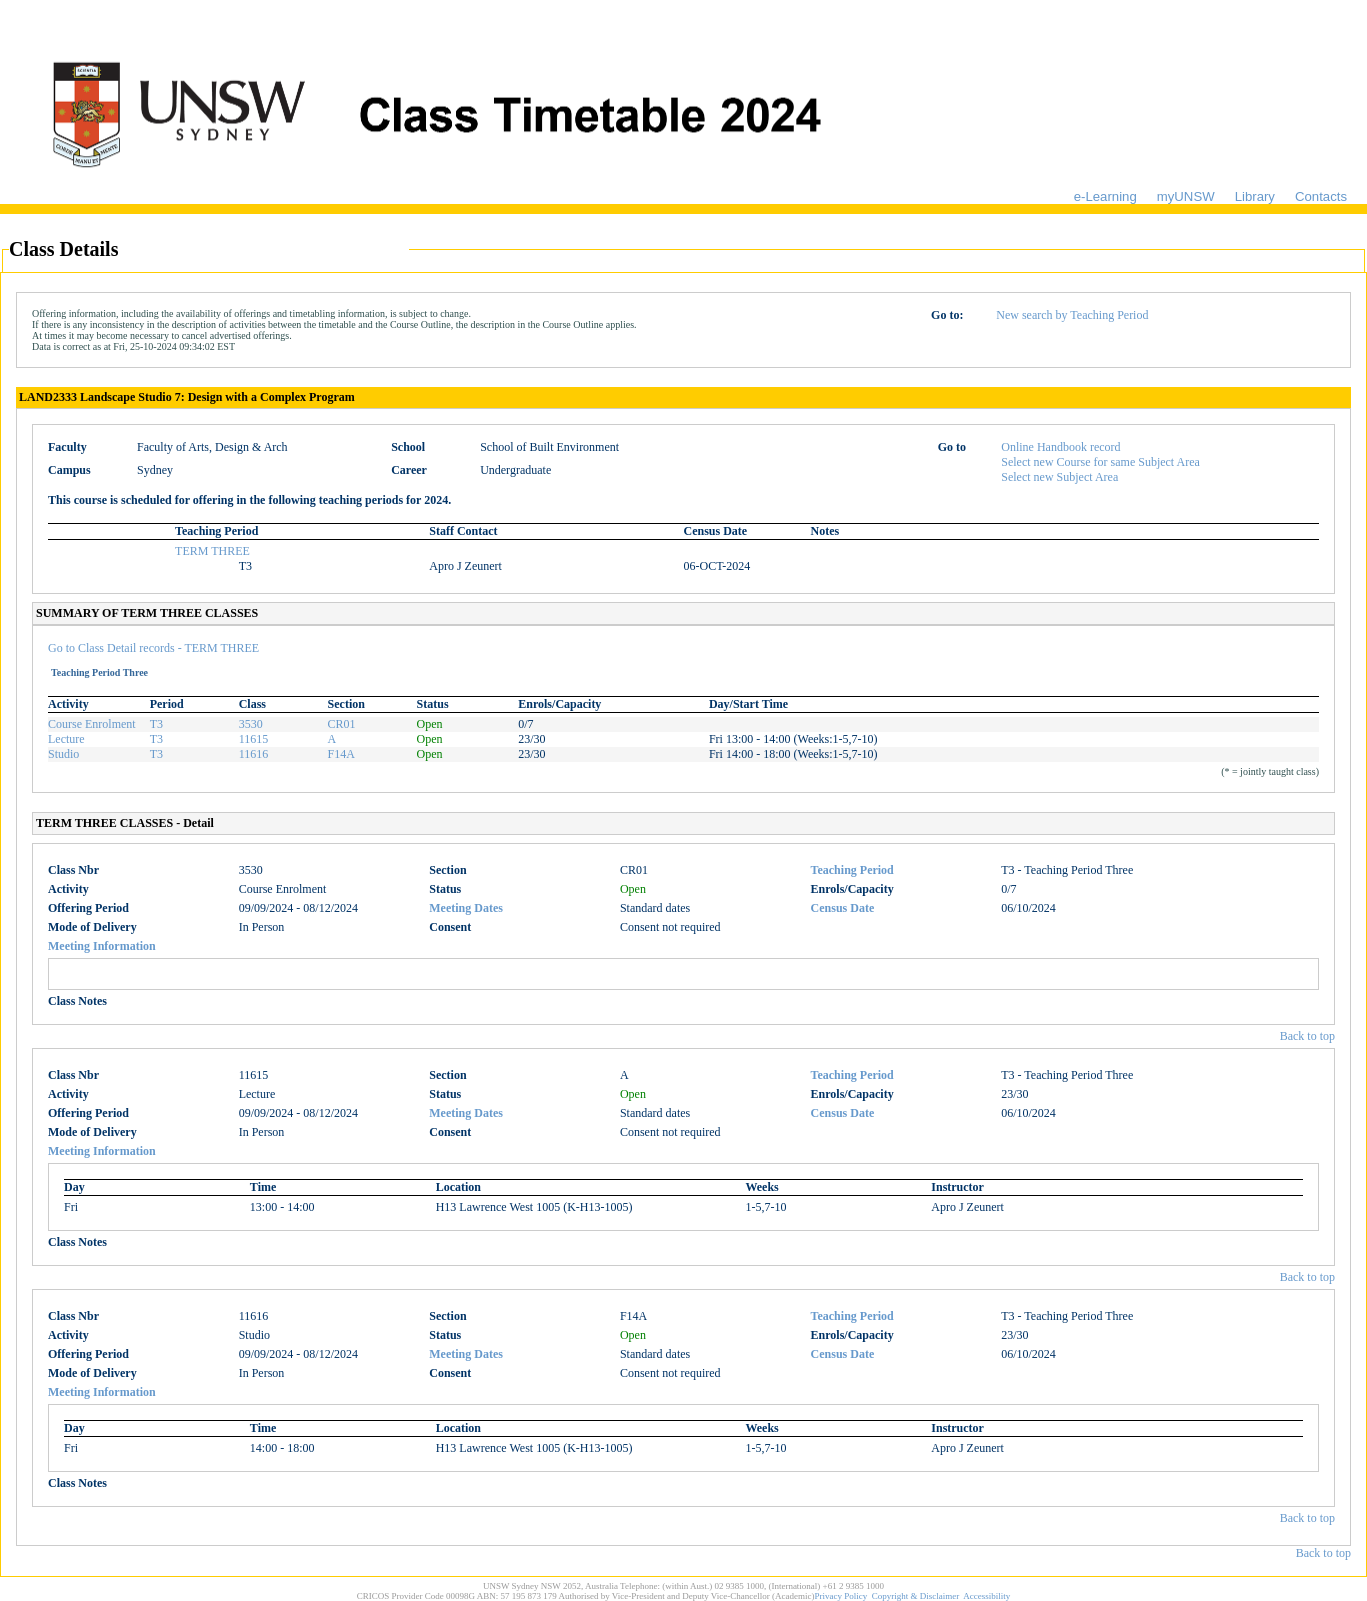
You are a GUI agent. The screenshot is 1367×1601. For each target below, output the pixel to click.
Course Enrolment (92, 724)
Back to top (1307, 1036)
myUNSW (1186, 196)
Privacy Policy (841, 1596)
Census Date (843, 908)
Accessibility (986, 1596)
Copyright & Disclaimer (916, 1596)
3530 (251, 724)
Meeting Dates (466, 908)
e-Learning (1105, 196)
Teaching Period (852, 870)
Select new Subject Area (1059, 477)
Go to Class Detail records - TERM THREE (153, 648)
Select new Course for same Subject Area (1100, 462)
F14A (341, 754)
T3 (156, 724)
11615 (254, 739)
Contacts (1321, 196)
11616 (254, 754)
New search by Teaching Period (1072, 315)
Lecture (66, 739)
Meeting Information (102, 946)
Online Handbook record (1060, 447)
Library (1255, 196)
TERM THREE (212, 551)
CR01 (342, 724)
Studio (63, 754)
